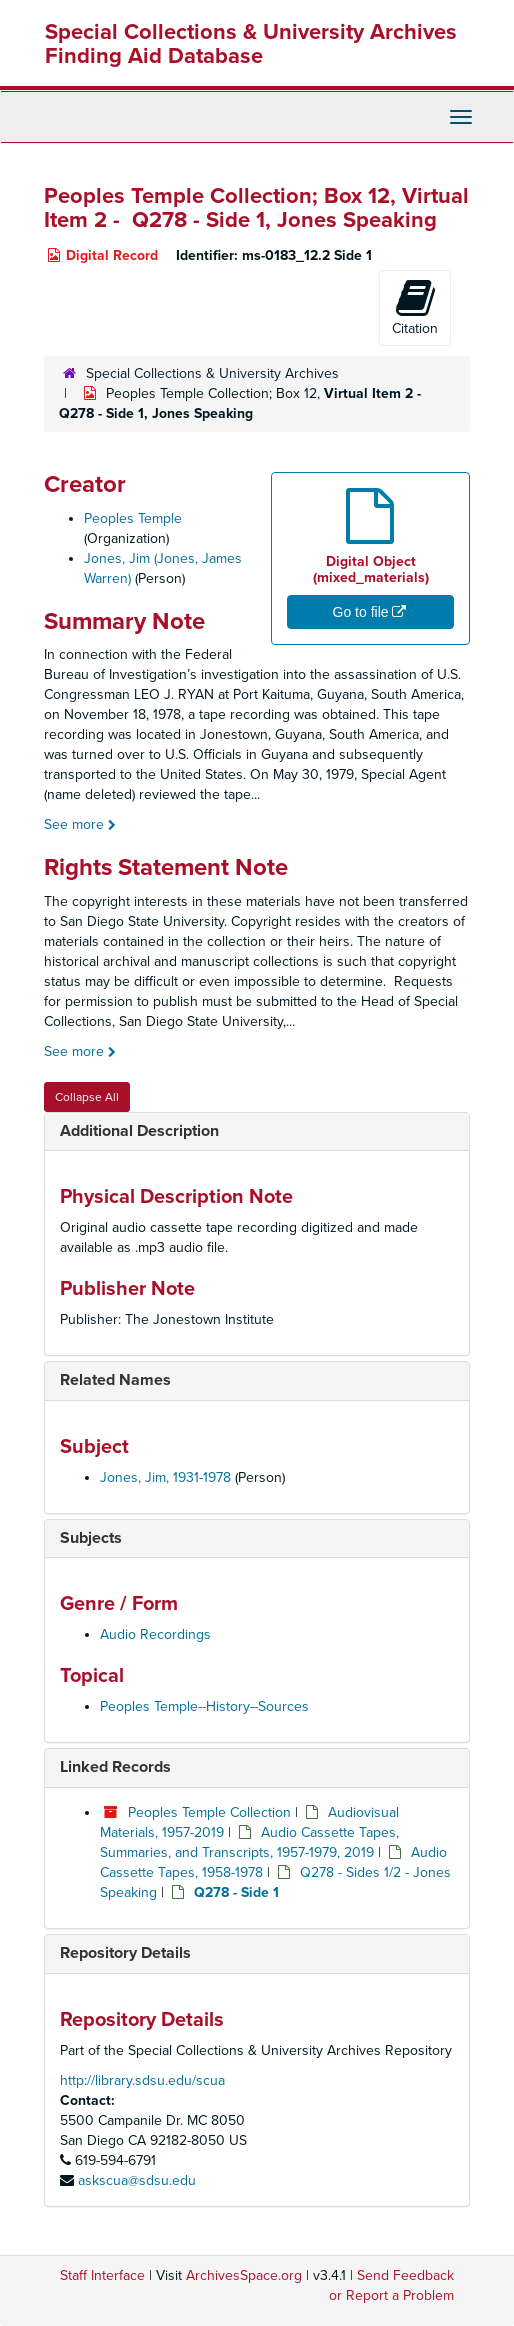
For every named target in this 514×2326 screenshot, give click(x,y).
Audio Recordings (155, 1634)
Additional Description (139, 1131)
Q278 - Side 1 (236, 1892)
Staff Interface (102, 2275)
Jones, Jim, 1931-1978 (165, 1477)
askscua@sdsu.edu (137, 2180)
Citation (415, 307)
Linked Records (115, 1767)
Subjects (91, 1538)
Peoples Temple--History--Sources (204, 1706)
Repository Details (125, 1953)
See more (80, 824)
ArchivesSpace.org (244, 2275)
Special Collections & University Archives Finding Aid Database (251, 44)
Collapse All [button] (87, 1097)
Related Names (115, 1380)
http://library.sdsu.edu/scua (142, 2080)
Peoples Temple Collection (209, 1812)
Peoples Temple (133, 518)
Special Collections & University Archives (212, 373)
